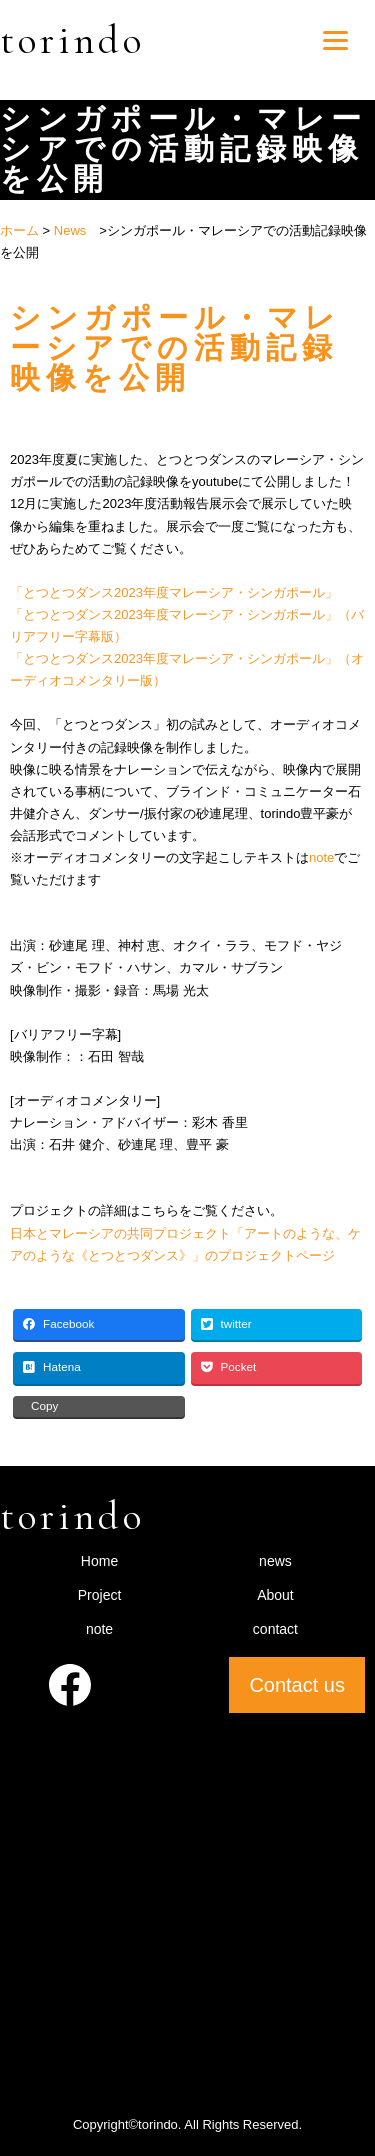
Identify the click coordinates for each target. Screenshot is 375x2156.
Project (100, 1595)
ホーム (19, 230)
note (321, 857)
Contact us (297, 1685)
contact (275, 1629)
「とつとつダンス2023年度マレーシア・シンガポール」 (174, 592)
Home (99, 1561)
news (275, 1561)
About (275, 1595)
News (70, 230)
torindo (72, 40)
